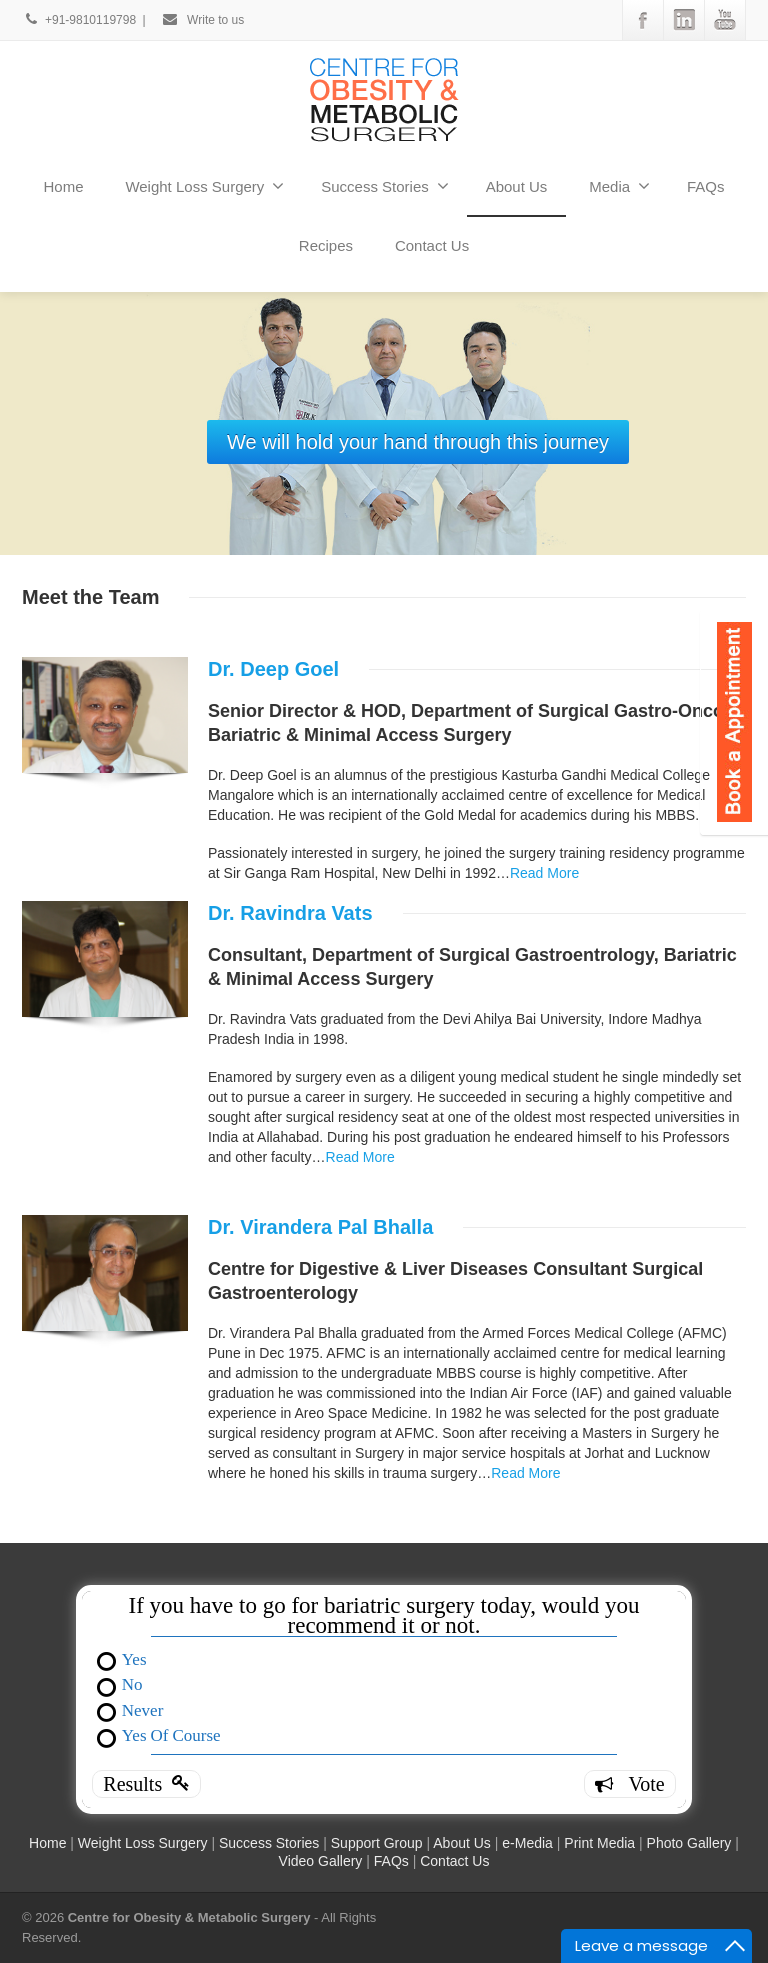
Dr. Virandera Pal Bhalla (320, 1227)
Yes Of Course (171, 1734)
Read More (544, 873)
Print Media (599, 1843)
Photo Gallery (689, 1843)
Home (63, 186)
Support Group (379, 1843)
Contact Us (432, 245)
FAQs (706, 186)
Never (143, 1709)
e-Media (527, 1843)
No (132, 1683)
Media (619, 186)
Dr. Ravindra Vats (290, 913)
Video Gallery (321, 1861)
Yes (134, 1658)
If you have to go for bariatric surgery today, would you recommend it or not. (384, 1616)
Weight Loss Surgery (204, 186)
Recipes (326, 245)
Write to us (202, 20)
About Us (517, 186)
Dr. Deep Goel (273, 669)
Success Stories (385, 186)
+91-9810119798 (80, 20)
